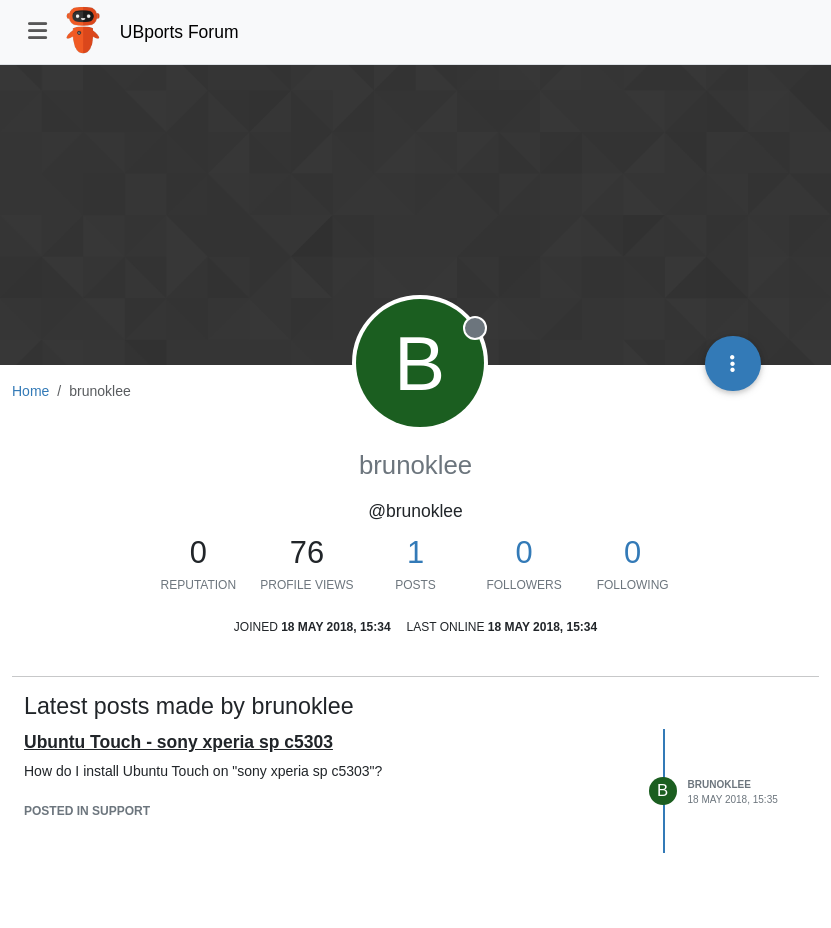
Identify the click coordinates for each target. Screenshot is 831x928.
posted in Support (87, 811)
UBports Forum (179, 32)
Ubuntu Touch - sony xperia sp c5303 (178, 742)
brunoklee (719, 784)
